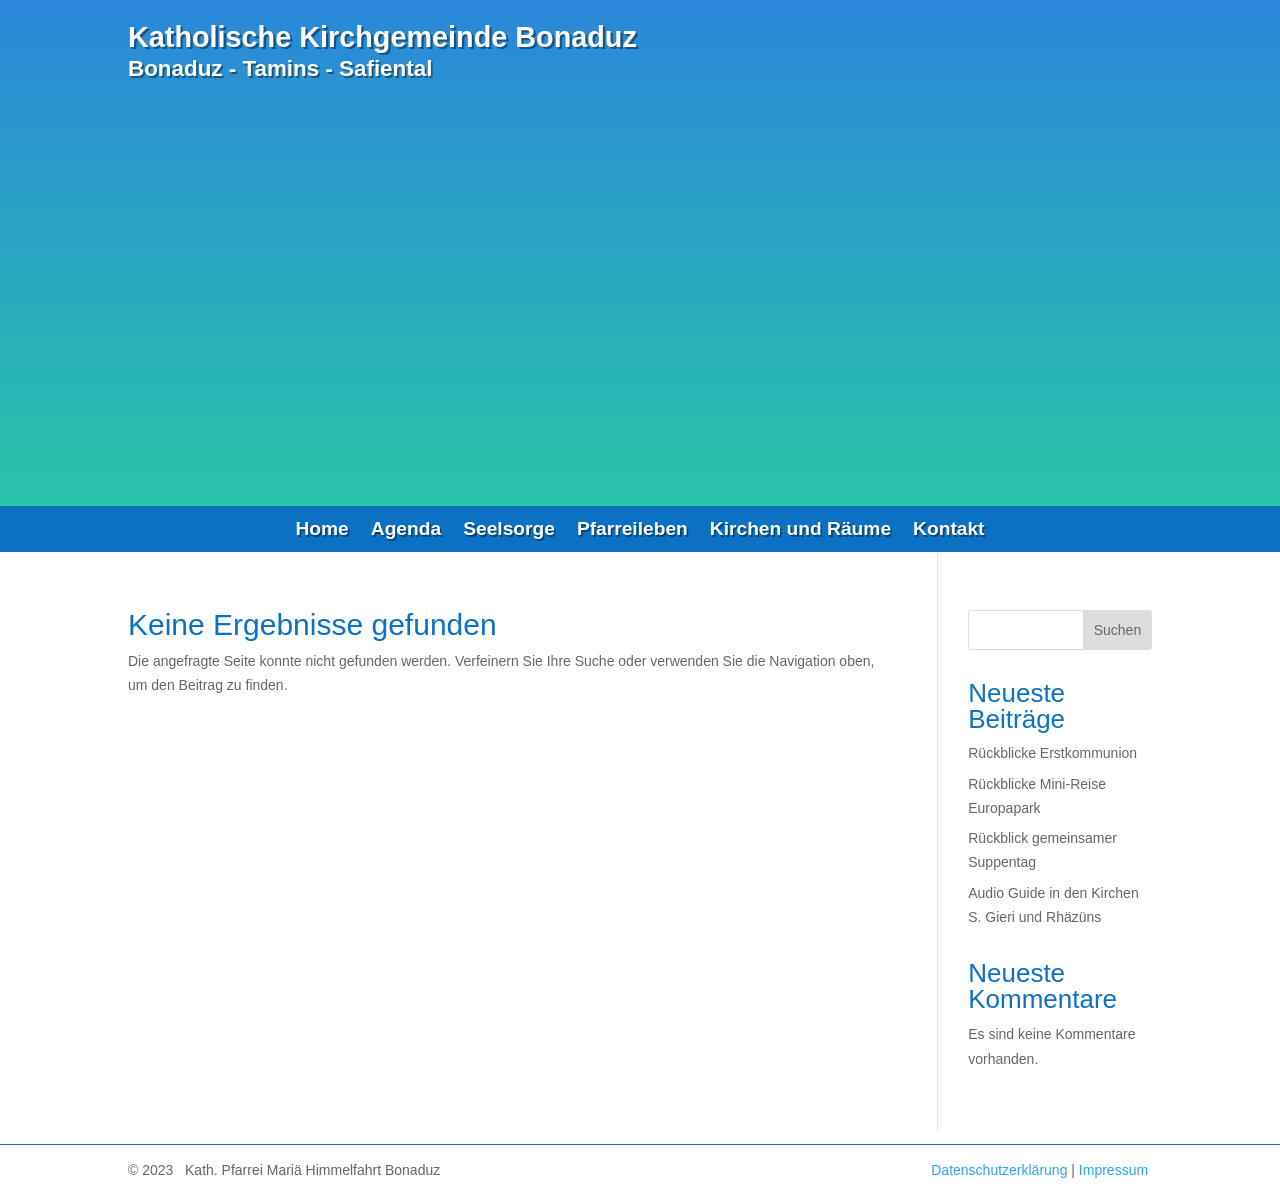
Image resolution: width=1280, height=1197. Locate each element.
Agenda (406, 530)
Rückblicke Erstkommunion (1052, 753)
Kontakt (948, 530)
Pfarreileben (632, 530)
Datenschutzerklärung (999, 1170)
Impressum (1113, 1170)
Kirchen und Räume (800, 530)
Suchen (1117, 630)
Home (321, 530)
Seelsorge (509, 530)
